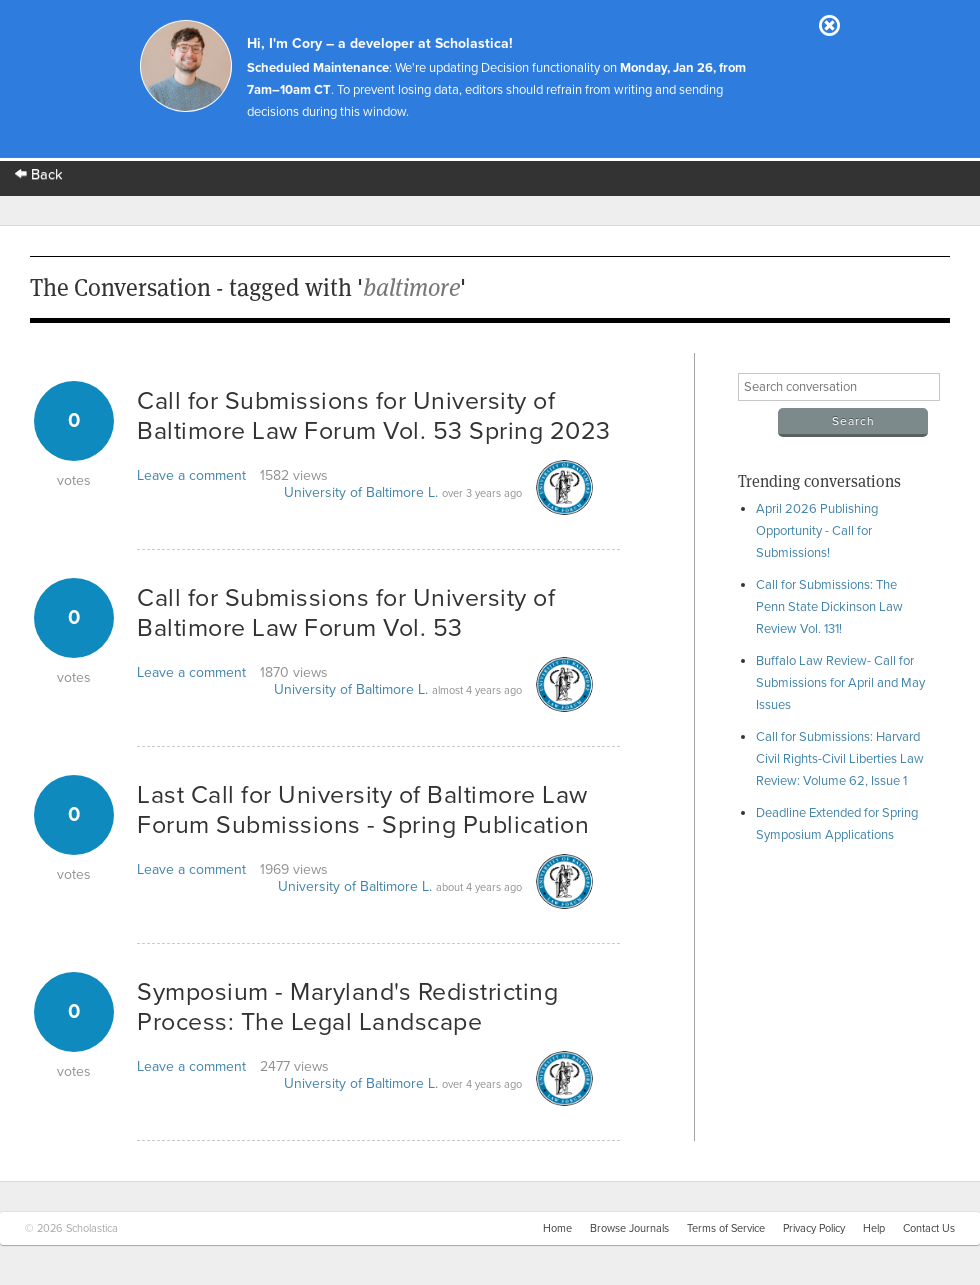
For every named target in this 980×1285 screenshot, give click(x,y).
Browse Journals (629, 1228)
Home (557, 1228)
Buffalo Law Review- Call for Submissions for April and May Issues (840, 683)
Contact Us (929, 1228)
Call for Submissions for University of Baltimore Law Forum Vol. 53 (346, 613)
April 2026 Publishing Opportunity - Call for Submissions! (817, 531)
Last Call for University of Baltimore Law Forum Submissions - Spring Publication (363, 810)
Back (39, 174)
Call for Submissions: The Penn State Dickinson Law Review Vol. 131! (829, 607)
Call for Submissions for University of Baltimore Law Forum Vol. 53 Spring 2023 (374, 416)
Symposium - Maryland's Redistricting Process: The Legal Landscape (347, 1007)
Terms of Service (726, 1228)
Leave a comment (191, 475)
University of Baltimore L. (361, 492)
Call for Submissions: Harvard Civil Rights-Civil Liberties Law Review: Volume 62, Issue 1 (840, 759)
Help (874, 1228)
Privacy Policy (814, 1228)
